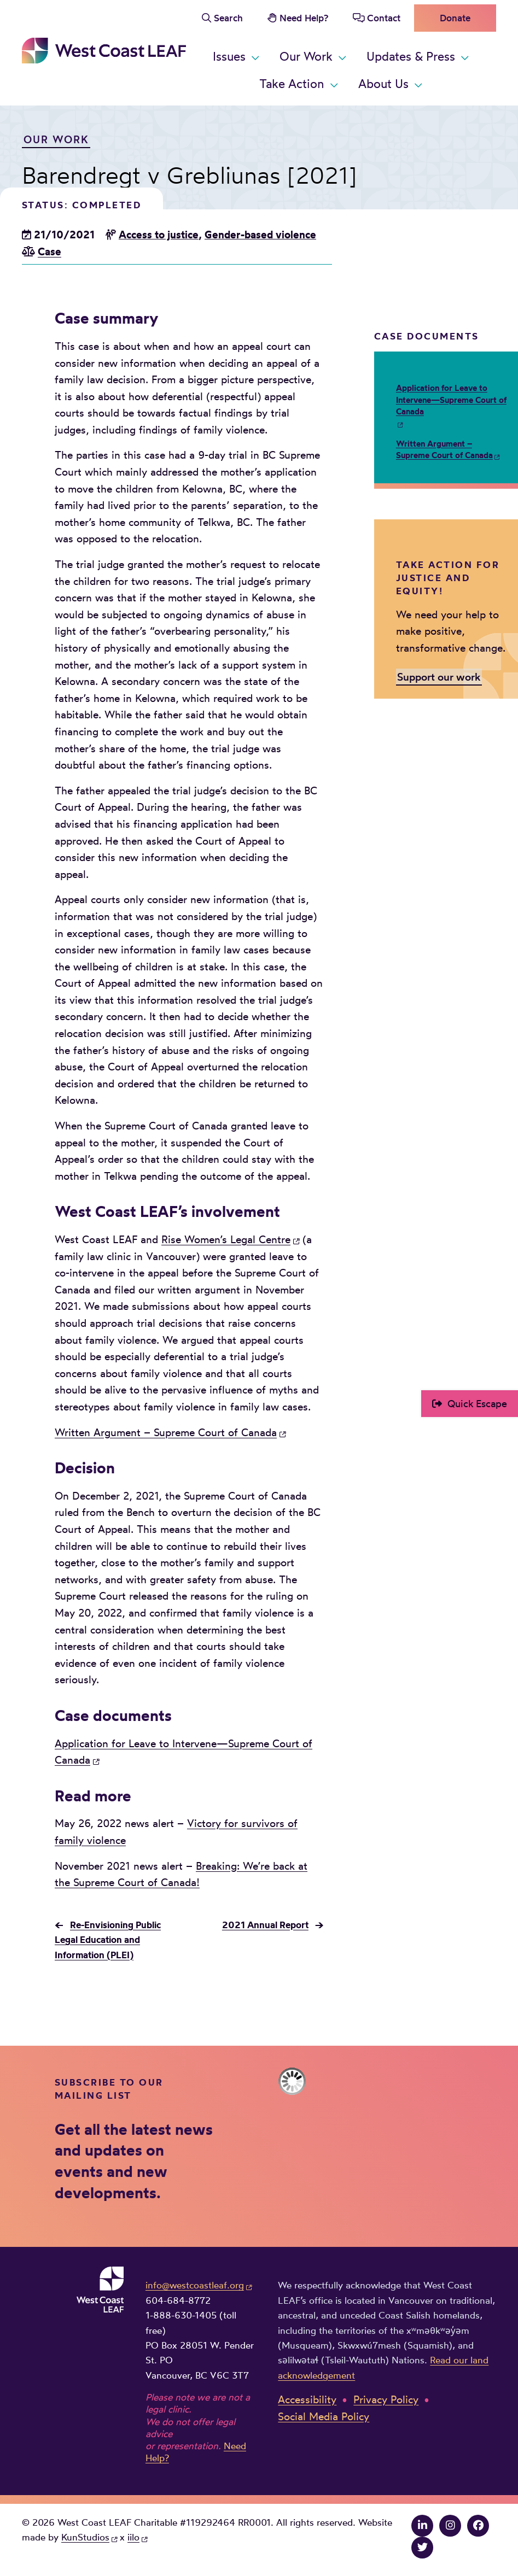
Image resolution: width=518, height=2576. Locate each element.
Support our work (438, 676)
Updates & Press (410, 56)
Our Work (306, 56)
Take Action (291, 83)
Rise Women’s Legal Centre (225, 1239)
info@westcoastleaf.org (194, 2285)
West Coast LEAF (104, 50)
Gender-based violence (260, 234)
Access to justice (159, 234)
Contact (383, 18)
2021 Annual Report (265, 1924)
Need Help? (304, 18)
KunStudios (85, 2537)
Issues (229, 56)
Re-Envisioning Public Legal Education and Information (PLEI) (108, 1939)
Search (228, 18)
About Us (383, 83)
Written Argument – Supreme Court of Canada (166, 1432)
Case (49, 251)
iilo (133, 2537)
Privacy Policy (385, 2399)
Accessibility (307, 2399)
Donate (455, 18)
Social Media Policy (323, 2416)
